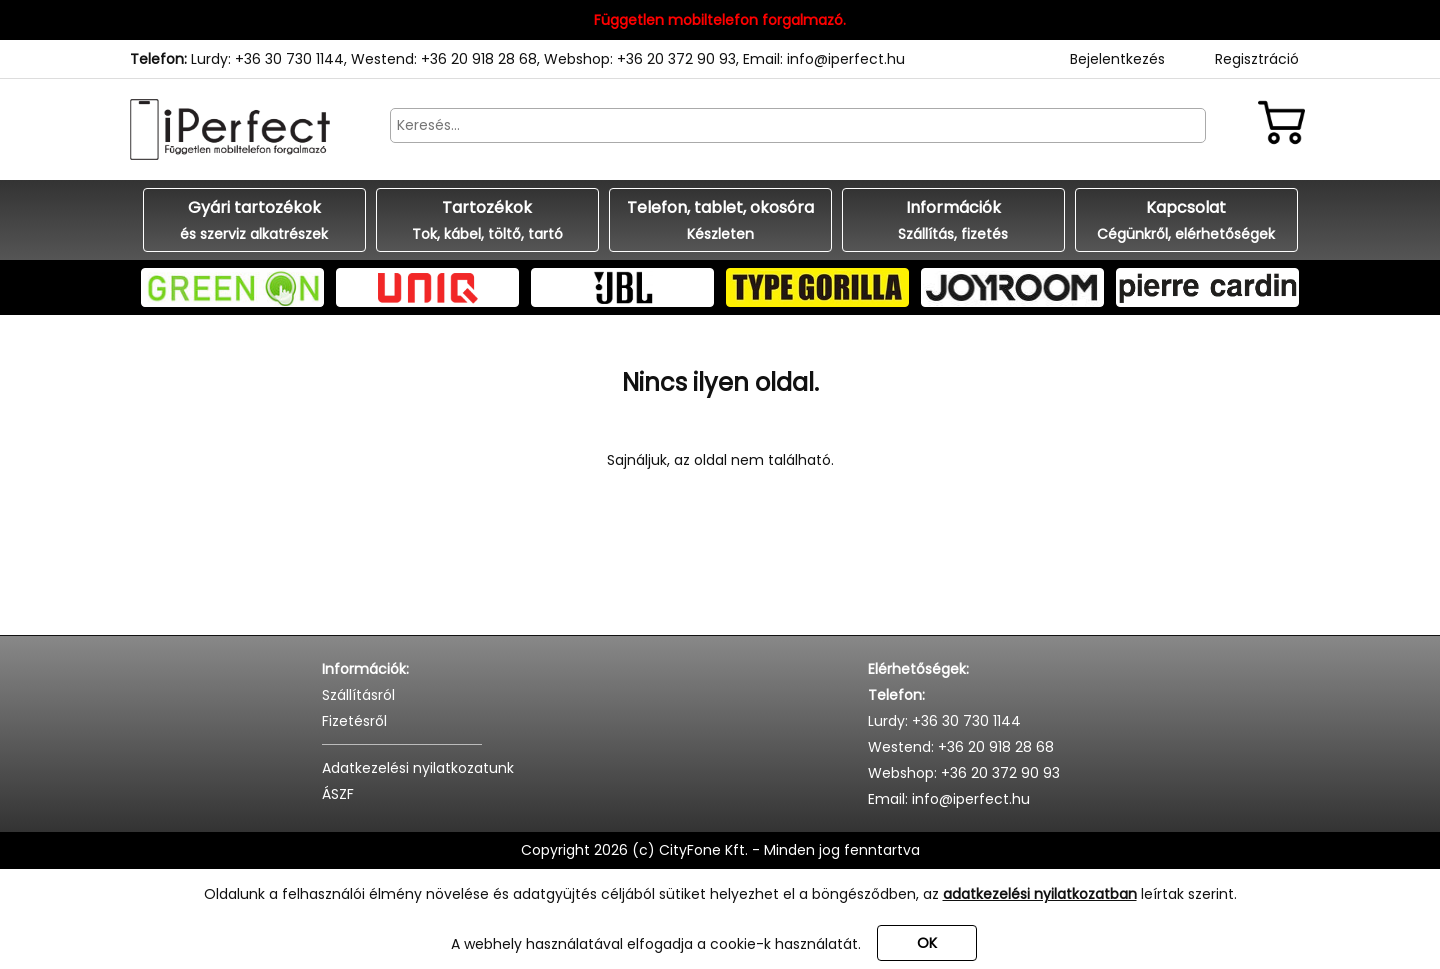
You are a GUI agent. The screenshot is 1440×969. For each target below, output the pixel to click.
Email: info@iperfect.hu (824, 59)
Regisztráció (1257, 59)
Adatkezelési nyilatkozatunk (418, 768)
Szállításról (358, 695)
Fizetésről (354, 721)
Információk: (365, 669)
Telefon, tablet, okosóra (720, 220)
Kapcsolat (1186, 220)
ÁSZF (338, 794)
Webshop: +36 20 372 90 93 (640, 59)
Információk (953, 220)
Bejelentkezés (1117, 59)
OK (927, 943)
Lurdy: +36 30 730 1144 (267, 59)
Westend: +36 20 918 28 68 (444, 59)
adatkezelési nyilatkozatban (1040, 894)
